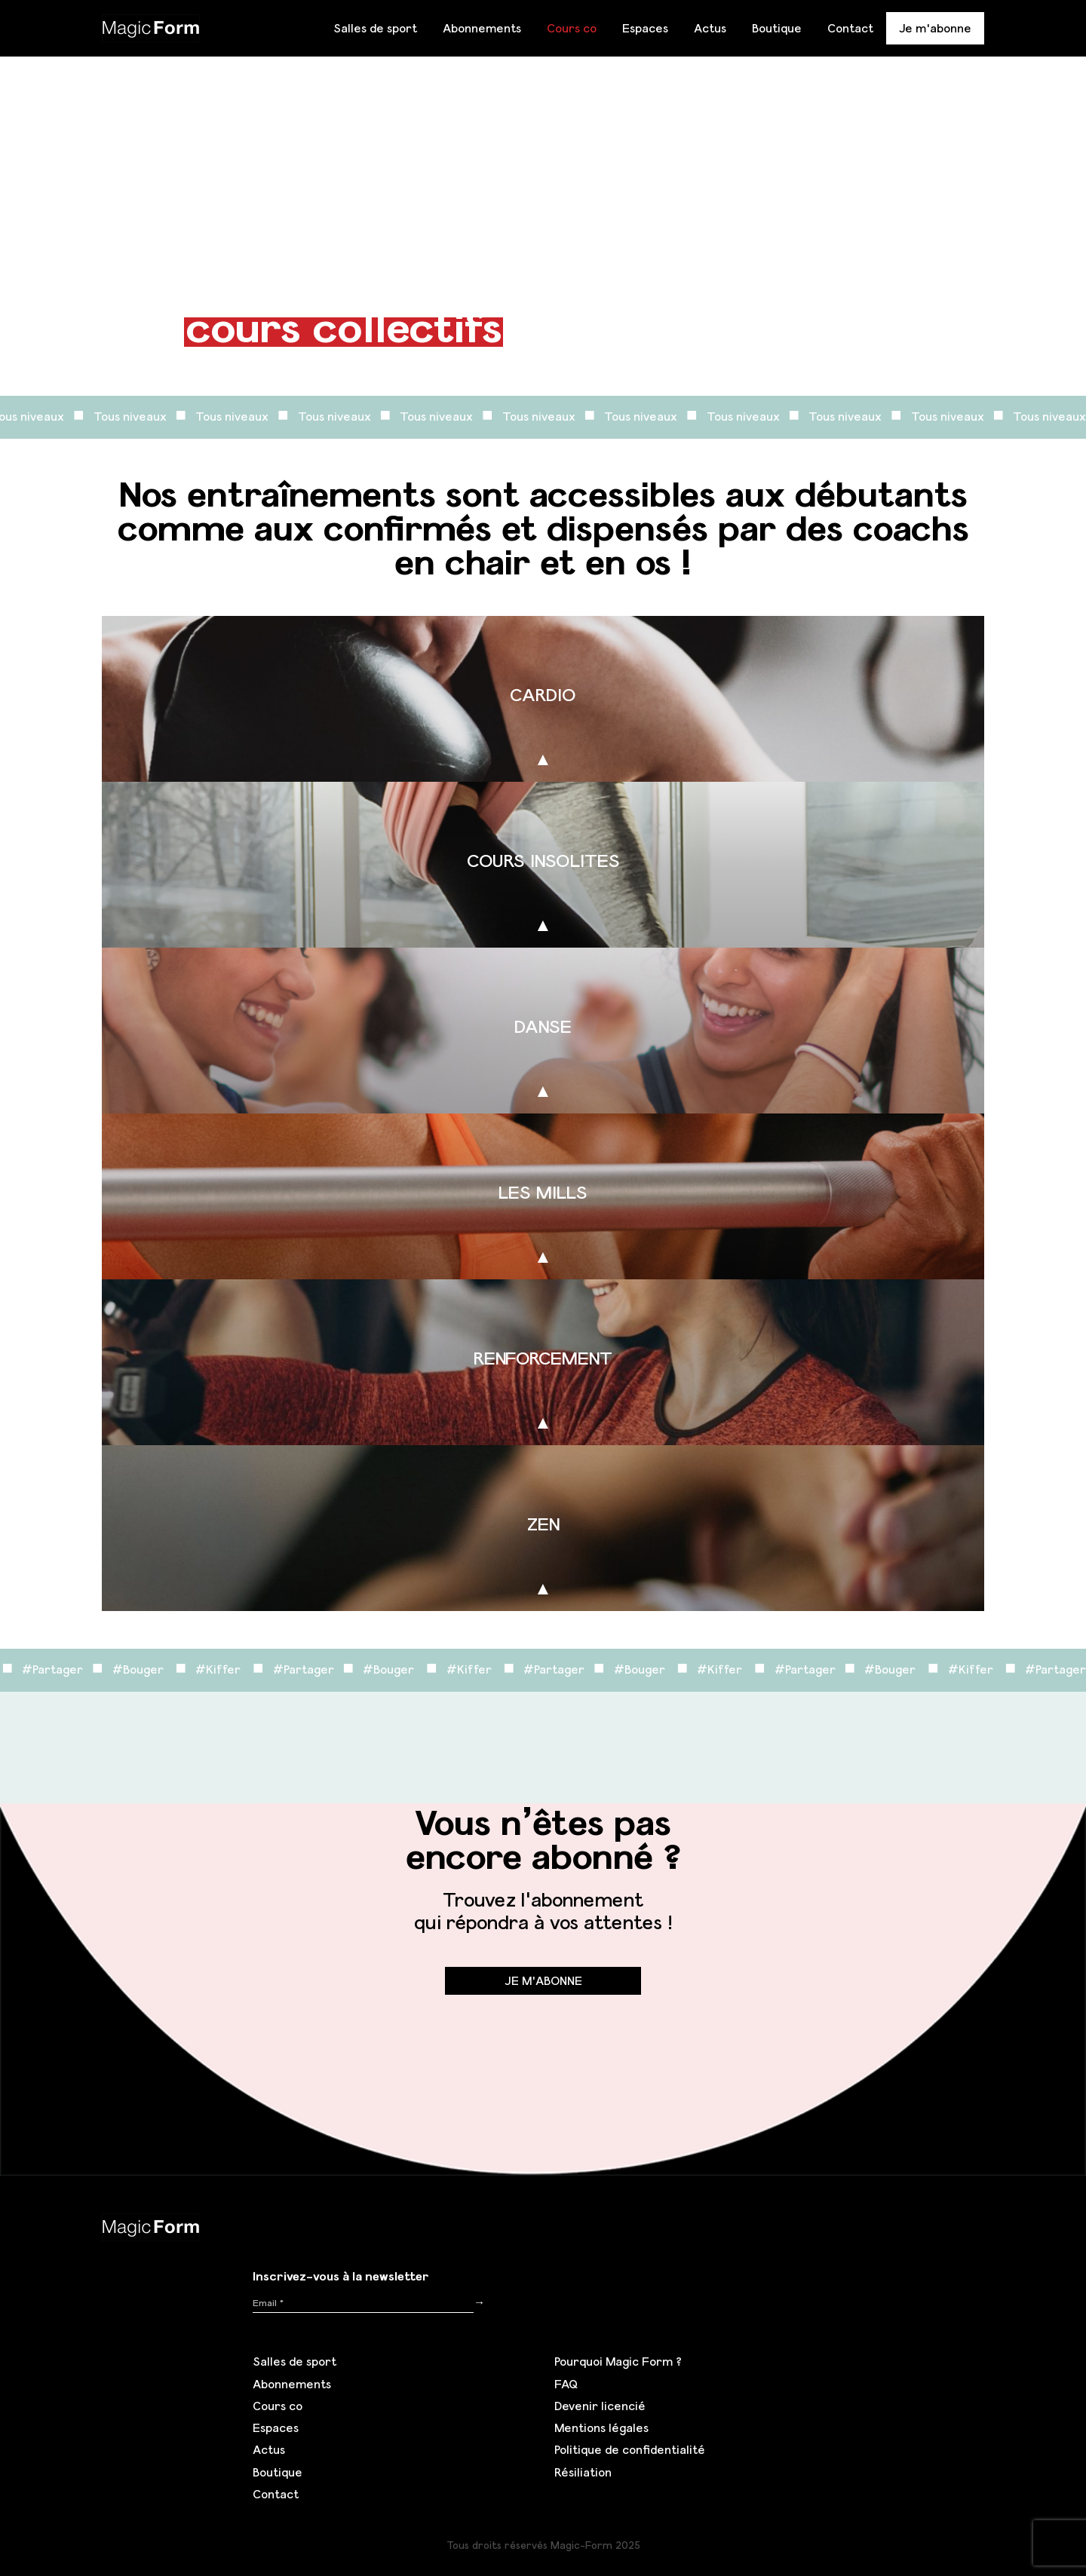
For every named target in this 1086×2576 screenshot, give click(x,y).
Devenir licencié (600, 2405)
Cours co (572, 28)
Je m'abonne (935, 28)
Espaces (645, 28)
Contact (850, 28)
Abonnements (482, 28)
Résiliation (583, 2472)
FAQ (566, 2384)
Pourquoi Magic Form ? (618, 2361)
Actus (710, 28)
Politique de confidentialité (629, 2449)
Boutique (777, 28)
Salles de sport (375, 28)
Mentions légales (601, 2427)
